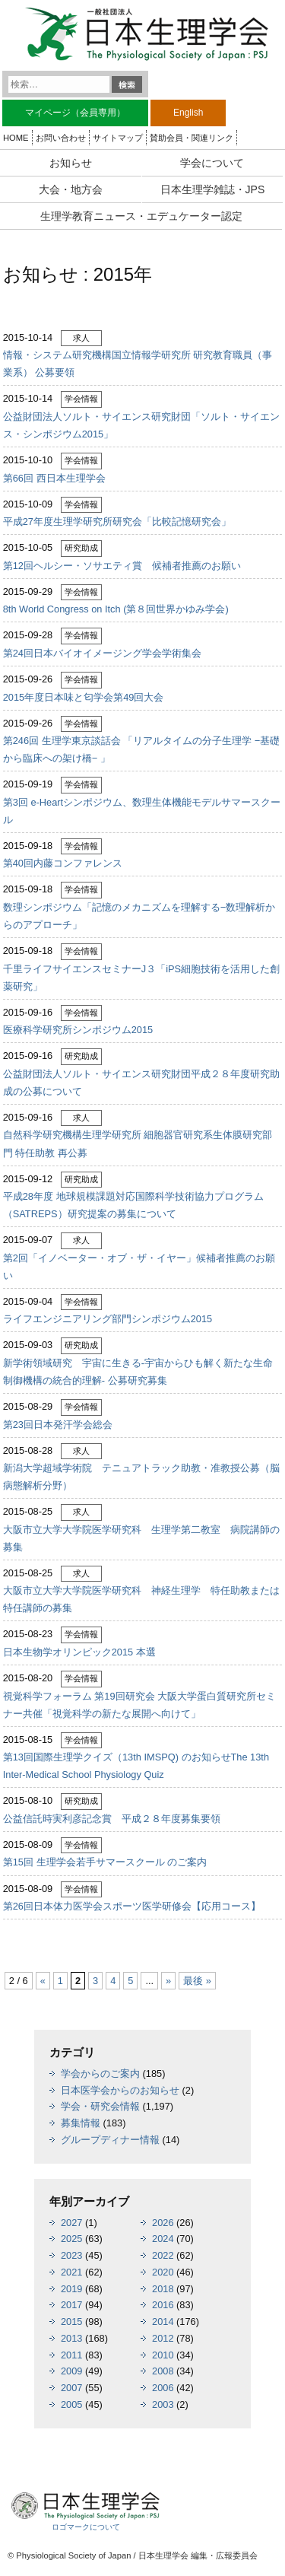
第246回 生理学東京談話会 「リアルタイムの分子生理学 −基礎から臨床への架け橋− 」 (141, 749)
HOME (16, 137)
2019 (71, 2289)
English (188, 112)
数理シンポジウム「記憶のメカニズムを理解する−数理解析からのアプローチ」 (139, 916)
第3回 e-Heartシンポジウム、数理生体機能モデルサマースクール (141, 811)
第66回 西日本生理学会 (54, 478)
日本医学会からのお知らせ (120, 2090)
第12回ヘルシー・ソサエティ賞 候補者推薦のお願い (122, 565)
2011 (71, 2355)
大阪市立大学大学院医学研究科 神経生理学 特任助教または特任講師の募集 (141, 1599)
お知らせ (70, 163)
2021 (71, 2272)
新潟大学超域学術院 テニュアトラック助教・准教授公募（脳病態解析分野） (141, 1476)
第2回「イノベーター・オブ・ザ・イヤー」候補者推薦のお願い (139, 1266)
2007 (71, 2387)
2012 (162, 2338)
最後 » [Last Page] (197, 1980)
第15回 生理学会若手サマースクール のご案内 (105, 1862)
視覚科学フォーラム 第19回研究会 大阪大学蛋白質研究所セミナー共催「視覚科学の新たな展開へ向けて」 (139, 1704)
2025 (71, 2238)
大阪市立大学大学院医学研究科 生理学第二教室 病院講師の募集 (141, 1538)
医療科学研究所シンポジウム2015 (78, 1029)
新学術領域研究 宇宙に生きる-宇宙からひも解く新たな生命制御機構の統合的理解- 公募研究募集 (138, 1371)
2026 (162, 2222)
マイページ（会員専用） (75, 112)
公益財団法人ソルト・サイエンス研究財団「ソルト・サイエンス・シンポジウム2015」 (141, 425)
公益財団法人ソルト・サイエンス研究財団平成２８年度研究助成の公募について (141, 1082)
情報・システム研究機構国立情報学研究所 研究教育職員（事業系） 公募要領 (138, 363)
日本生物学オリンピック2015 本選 (79, 1652)
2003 (162, 2404)
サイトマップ (118, 137)
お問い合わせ (61, 137)
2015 (71, 2321)
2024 (162, 2238)
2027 (71, 2222)
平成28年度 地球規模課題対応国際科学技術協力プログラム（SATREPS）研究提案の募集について (133, 1205)
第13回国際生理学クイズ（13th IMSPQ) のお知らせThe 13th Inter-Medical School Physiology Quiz (136, 1765)
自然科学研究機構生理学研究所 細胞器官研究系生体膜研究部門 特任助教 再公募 (138, 1143)
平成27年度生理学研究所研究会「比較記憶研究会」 (117, 521)
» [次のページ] (168, 1980)
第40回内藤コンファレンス (62, 863)
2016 (162, 2304)
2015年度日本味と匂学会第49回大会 (83, 697)
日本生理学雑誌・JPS (212, 189)
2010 (162, 2355)
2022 (162, 2255)
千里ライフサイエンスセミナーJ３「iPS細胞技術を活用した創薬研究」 (141, 977)
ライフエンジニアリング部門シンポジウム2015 (107, 1319)
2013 (71, 2338)
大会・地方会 (71, 189)
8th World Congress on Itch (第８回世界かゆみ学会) (116, 609)
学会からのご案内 (100, 2073)
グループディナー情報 (110, 2139)
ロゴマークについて (86, 2527)
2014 (162, 2321)
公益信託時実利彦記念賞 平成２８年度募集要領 (111, 1818)
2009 (71, 2371)
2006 (162, 2387)
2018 (162, 2289)
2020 (162, 2272)
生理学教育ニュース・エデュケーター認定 (141, 216)
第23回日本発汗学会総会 (57, 1424)
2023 (71, 2255)
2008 (162, 2371)
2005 (71, 2404)
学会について (212, 163)
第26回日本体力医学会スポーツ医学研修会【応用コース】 (132, 1906)
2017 (71, 2304)
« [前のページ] (43, 1980)
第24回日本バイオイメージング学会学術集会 (102, 653)
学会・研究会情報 (100, 2106)
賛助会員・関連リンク (191, 137)
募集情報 (80, 2123)
